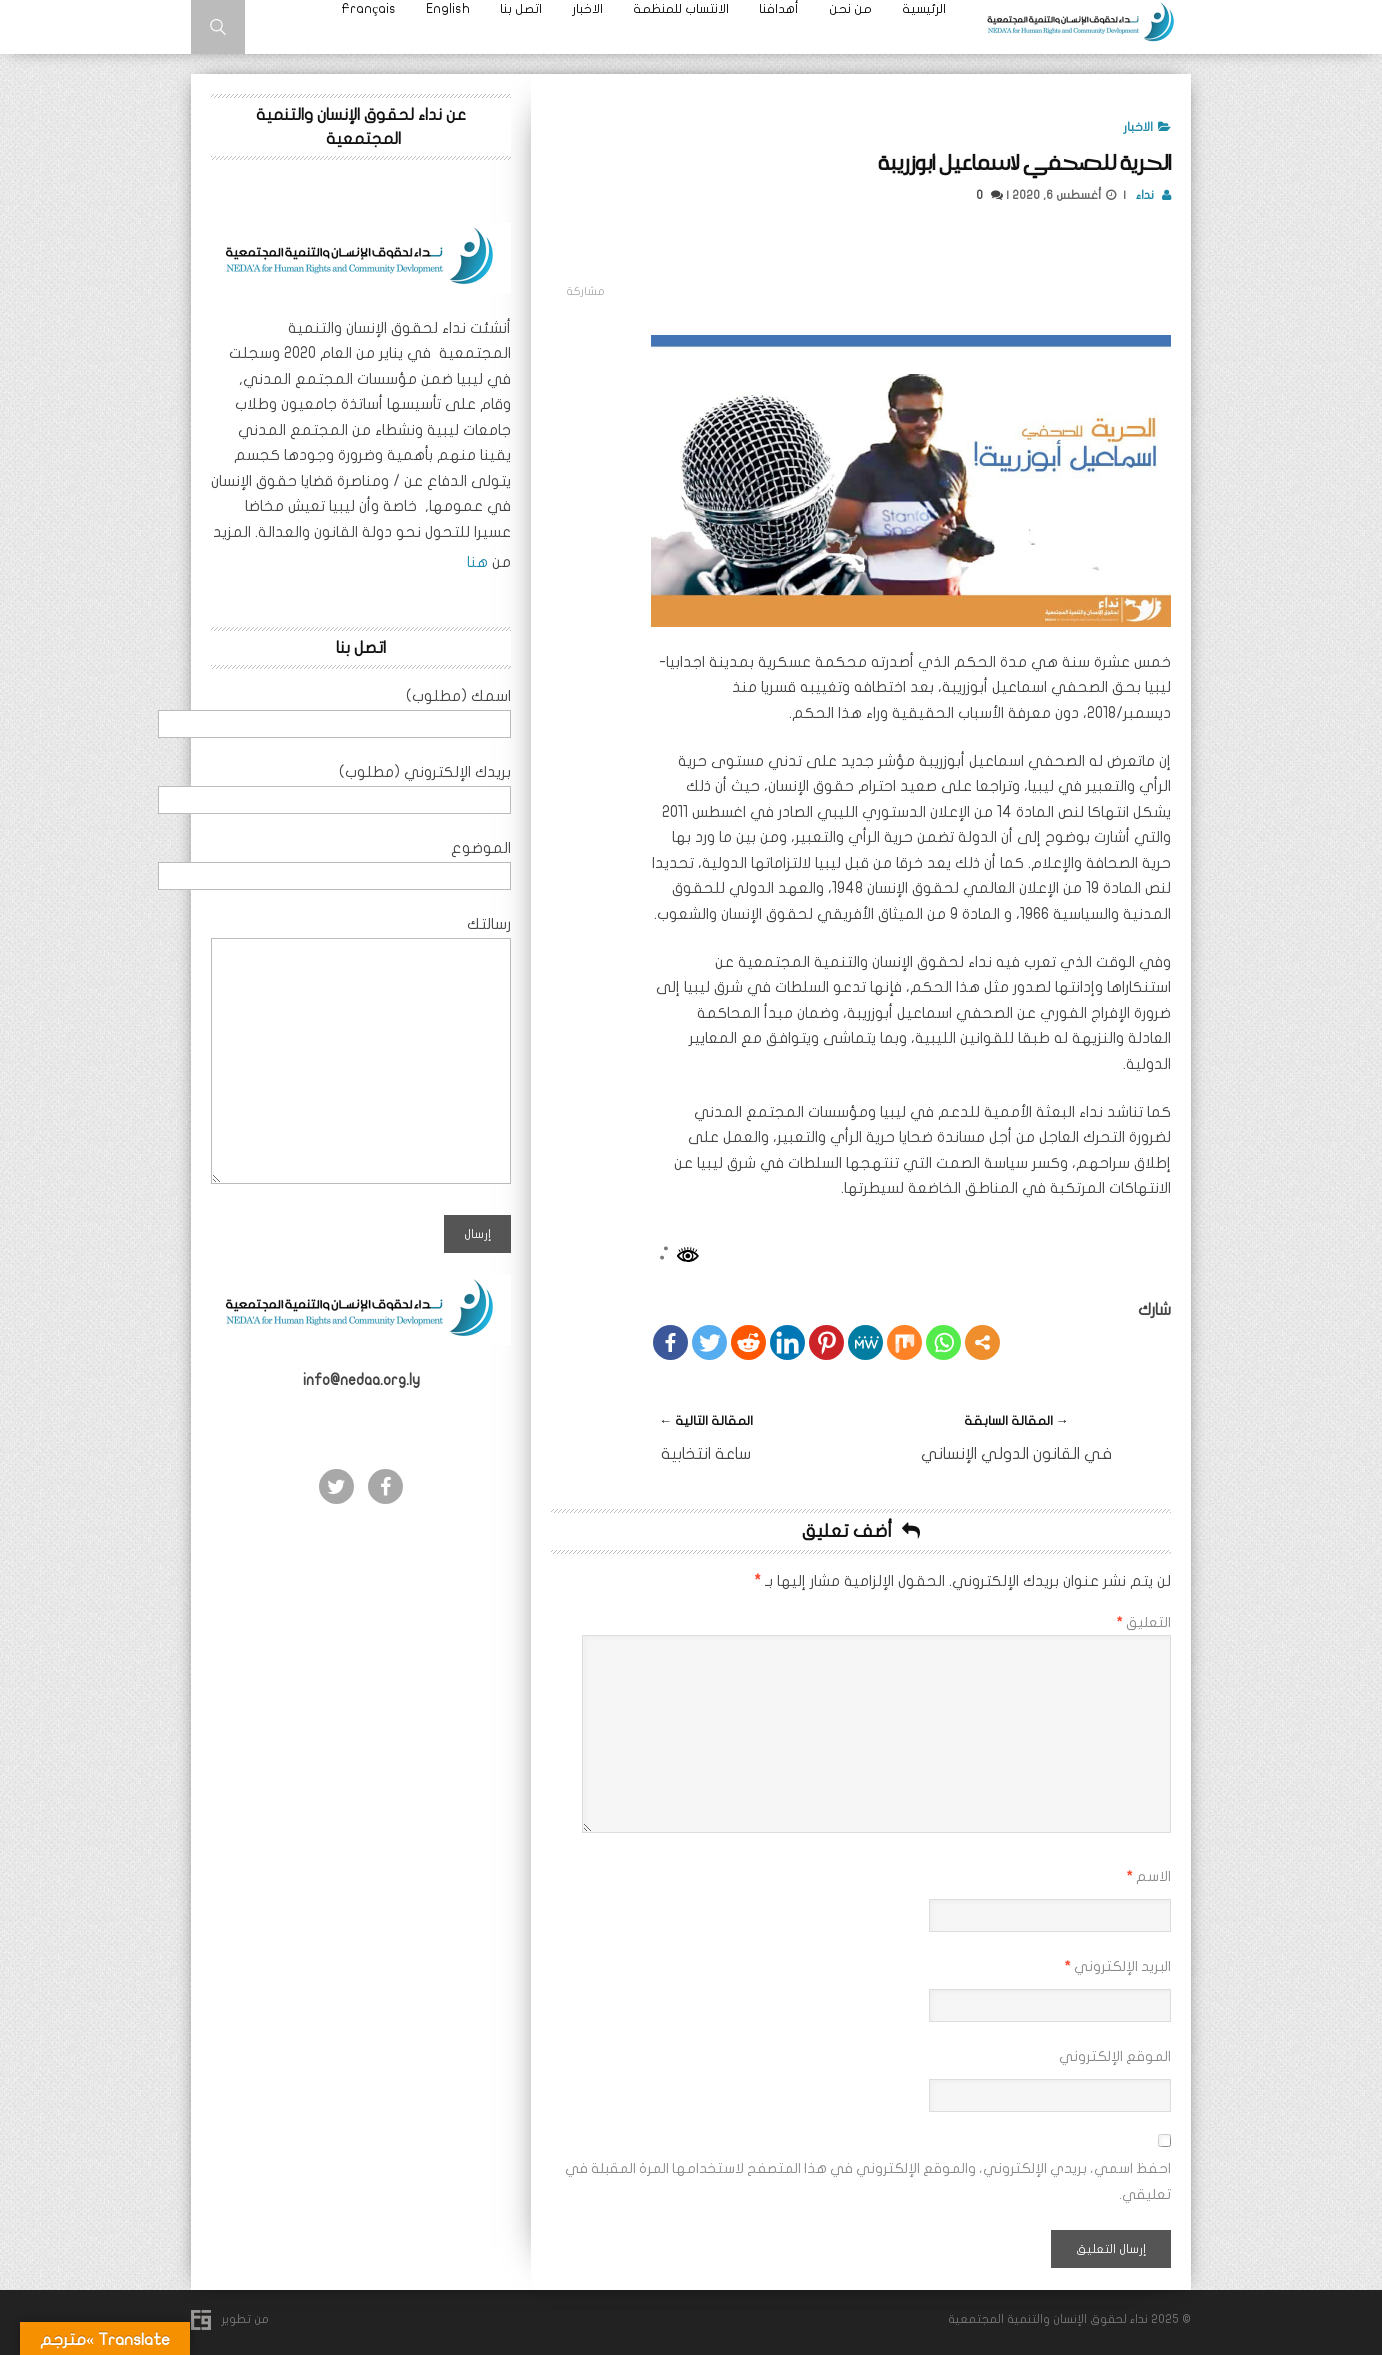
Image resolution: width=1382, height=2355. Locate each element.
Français (368, 9)
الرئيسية (924, 9)
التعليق (1143, 1622)
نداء (1146, 195)
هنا (475, 562)
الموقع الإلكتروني (1115, 2056)
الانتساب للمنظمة (681, 9)
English (448, 9)
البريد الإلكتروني (1117, 1966)
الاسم (1148, 1876)
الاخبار (587, 9)
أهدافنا (779, 9)
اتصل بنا (521, 9)
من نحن (850, 9)
